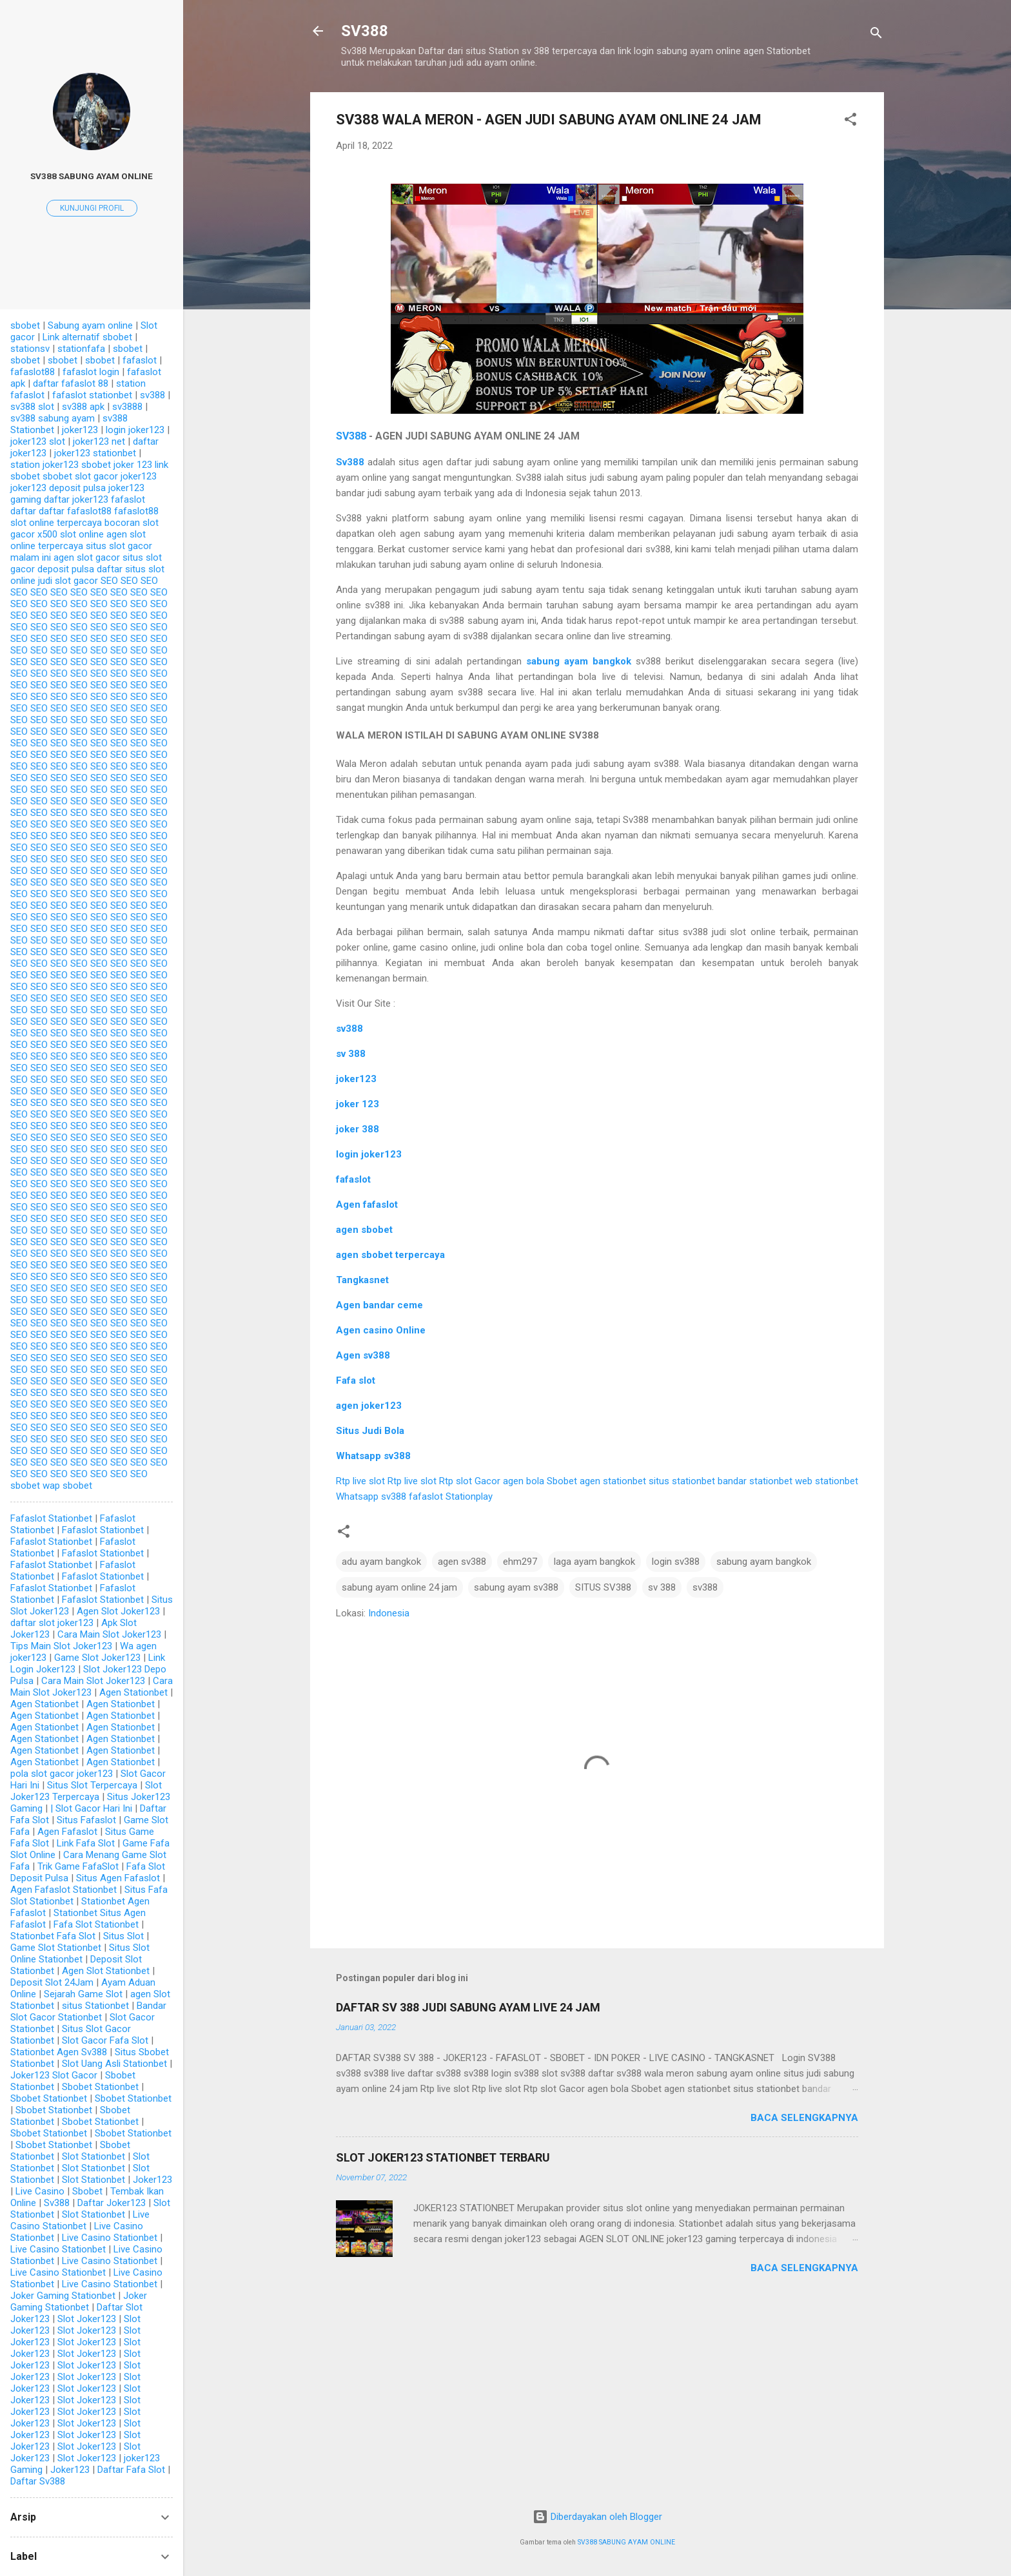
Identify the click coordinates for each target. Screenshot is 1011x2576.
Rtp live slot (360, 1481)
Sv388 (57, 2203)
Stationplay (469, 1496)
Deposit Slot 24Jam (51, 1982)
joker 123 (357, 1104)
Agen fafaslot (367, 1204)
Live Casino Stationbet (80, 2220)
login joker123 (369, 1154)
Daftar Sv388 (37, 2481)
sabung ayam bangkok (578, 661)
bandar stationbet (755, 1481)
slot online (82, 534)
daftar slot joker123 (51, 1623)
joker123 (356, 1079)
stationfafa (81, 348)
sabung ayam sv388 (516, 1587)
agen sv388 (462, 1561)
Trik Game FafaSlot (78, 1866)
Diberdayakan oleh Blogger (597, 2517)
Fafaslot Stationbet (51, 1518)
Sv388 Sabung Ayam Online (91, 176)
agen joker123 (369, 1405)
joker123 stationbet (95, 453)
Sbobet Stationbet (100, 2087)
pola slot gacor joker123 (61, 1773)
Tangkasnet (362, 1280)
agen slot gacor (87, 557)
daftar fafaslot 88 (70, 383)
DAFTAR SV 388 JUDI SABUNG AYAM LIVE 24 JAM (468, 2007)
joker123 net (99, 441)
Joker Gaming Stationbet (62, 2295)
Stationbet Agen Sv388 (58, 2052)
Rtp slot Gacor (469, 1481)
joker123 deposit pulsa (58, 488)
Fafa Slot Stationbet (96, 1924)
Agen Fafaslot (67, 1831)
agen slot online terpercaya (78, 540)
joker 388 (357, 1129)
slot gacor (96, 476)
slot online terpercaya (56, 522)
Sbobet (87, 2191)
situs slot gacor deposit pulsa (86, 563)
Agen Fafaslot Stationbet (63, 1889)
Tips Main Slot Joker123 (61, 1646)
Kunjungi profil (92, 208)
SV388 (364, 31)
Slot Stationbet (93, 2156)
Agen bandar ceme (379, 1305)
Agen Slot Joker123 (118, 1611)
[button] (850, 121)
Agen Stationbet (133, 1692)
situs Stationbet (95, 2005)
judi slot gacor (68, 580)
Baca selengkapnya (804, 2118)
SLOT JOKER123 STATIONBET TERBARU (443, 2157)
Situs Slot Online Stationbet (80, 1953)
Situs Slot (123, 1936)
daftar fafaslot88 (75, 511)
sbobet (25, 325)
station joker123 (44, 464)
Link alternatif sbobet (87, 337)
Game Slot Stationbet (55, 1947)
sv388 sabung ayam (52, 418)
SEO (109, 580)
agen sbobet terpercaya (390, 1255)
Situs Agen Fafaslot (118, 1878)
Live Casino (39, 2191)
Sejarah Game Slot (83, 1994)
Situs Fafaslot (86, 1820)
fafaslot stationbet (92, 395)
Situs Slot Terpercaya (92, 1785)
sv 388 (662, 1587)
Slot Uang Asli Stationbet (114, 2063)
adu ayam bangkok (381, 1561)
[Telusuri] (876, 35)
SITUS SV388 (603, 1587)
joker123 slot (37, 441)
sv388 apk (83, 406)
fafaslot (353, 1179)
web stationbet (826, 1481)
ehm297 (520, 1561)
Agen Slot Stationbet (106, 1971)
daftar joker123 (76, 499)
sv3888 (127, 406)
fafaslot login (91, 372)
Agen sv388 (363, 1355)
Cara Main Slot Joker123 (109, 1634)
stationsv (30, 348)
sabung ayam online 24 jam (399, 1587)
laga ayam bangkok (594, 1561)
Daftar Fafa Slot (131, 2469)
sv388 (705, 1587)
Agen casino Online (381, 1330)
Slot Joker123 (86, 2319)
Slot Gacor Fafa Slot (105, 2040)
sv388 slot (32, 406)
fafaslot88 (32, 372)
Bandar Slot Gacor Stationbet (88, 2011)
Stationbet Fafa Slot (52, 1936)
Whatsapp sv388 (373, 1456)
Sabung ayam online (90, 325)
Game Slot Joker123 (97, 1657)
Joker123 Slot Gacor (53, 2075)
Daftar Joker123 (111, 2203)
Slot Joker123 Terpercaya (86, 1791)
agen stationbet (613, 1481)
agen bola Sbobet (540, 1481)
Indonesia (388, 1613)
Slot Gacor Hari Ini (93, 1808)
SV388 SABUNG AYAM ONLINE (626, 2542)
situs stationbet (682, 1481)
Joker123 (152, 2179)
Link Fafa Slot (86, 1843)
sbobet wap (35, 1485)
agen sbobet (364, 1229)
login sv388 (676, 1561)
